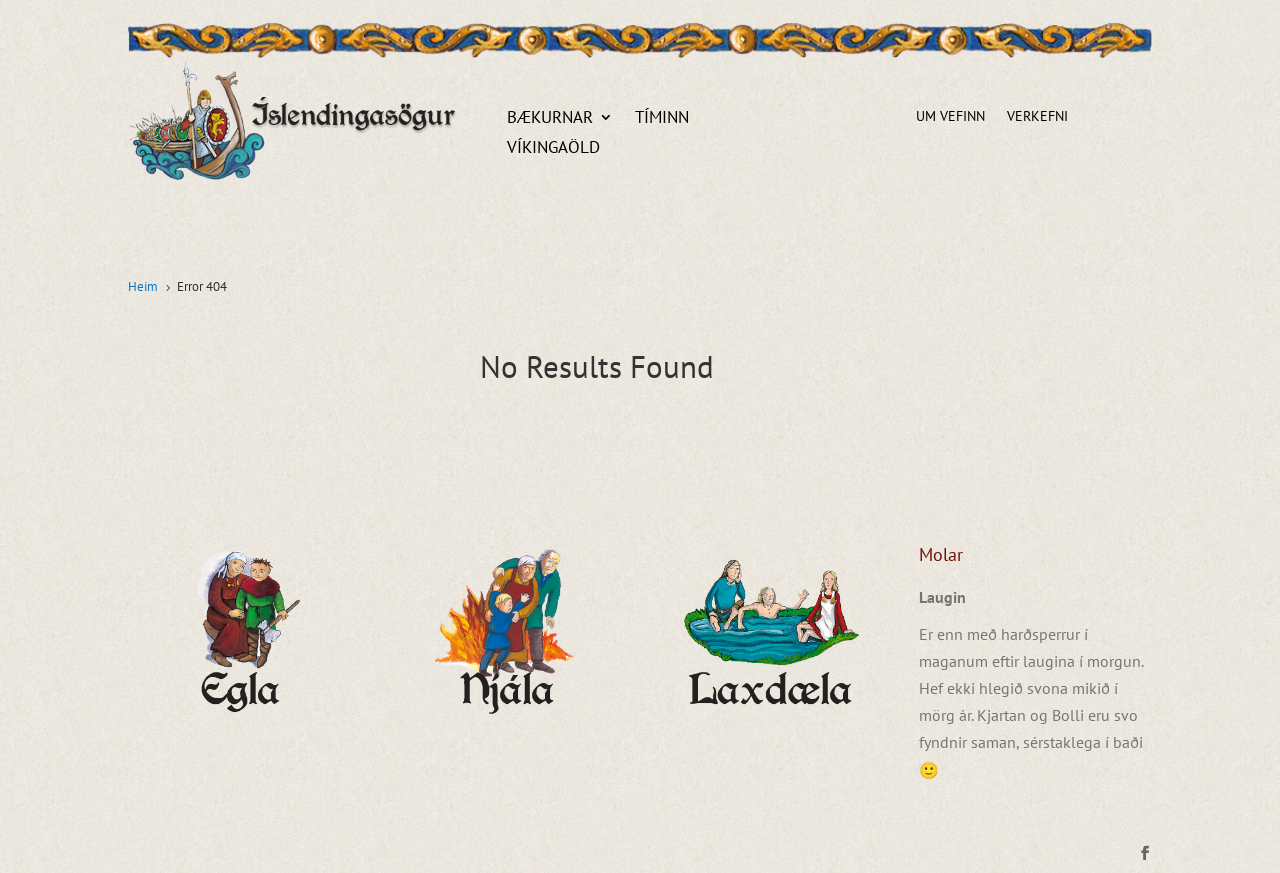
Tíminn (662, 119)
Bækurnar (550, 119)
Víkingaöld (553, 149)
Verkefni (1037, 117)
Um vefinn (950, 117)
